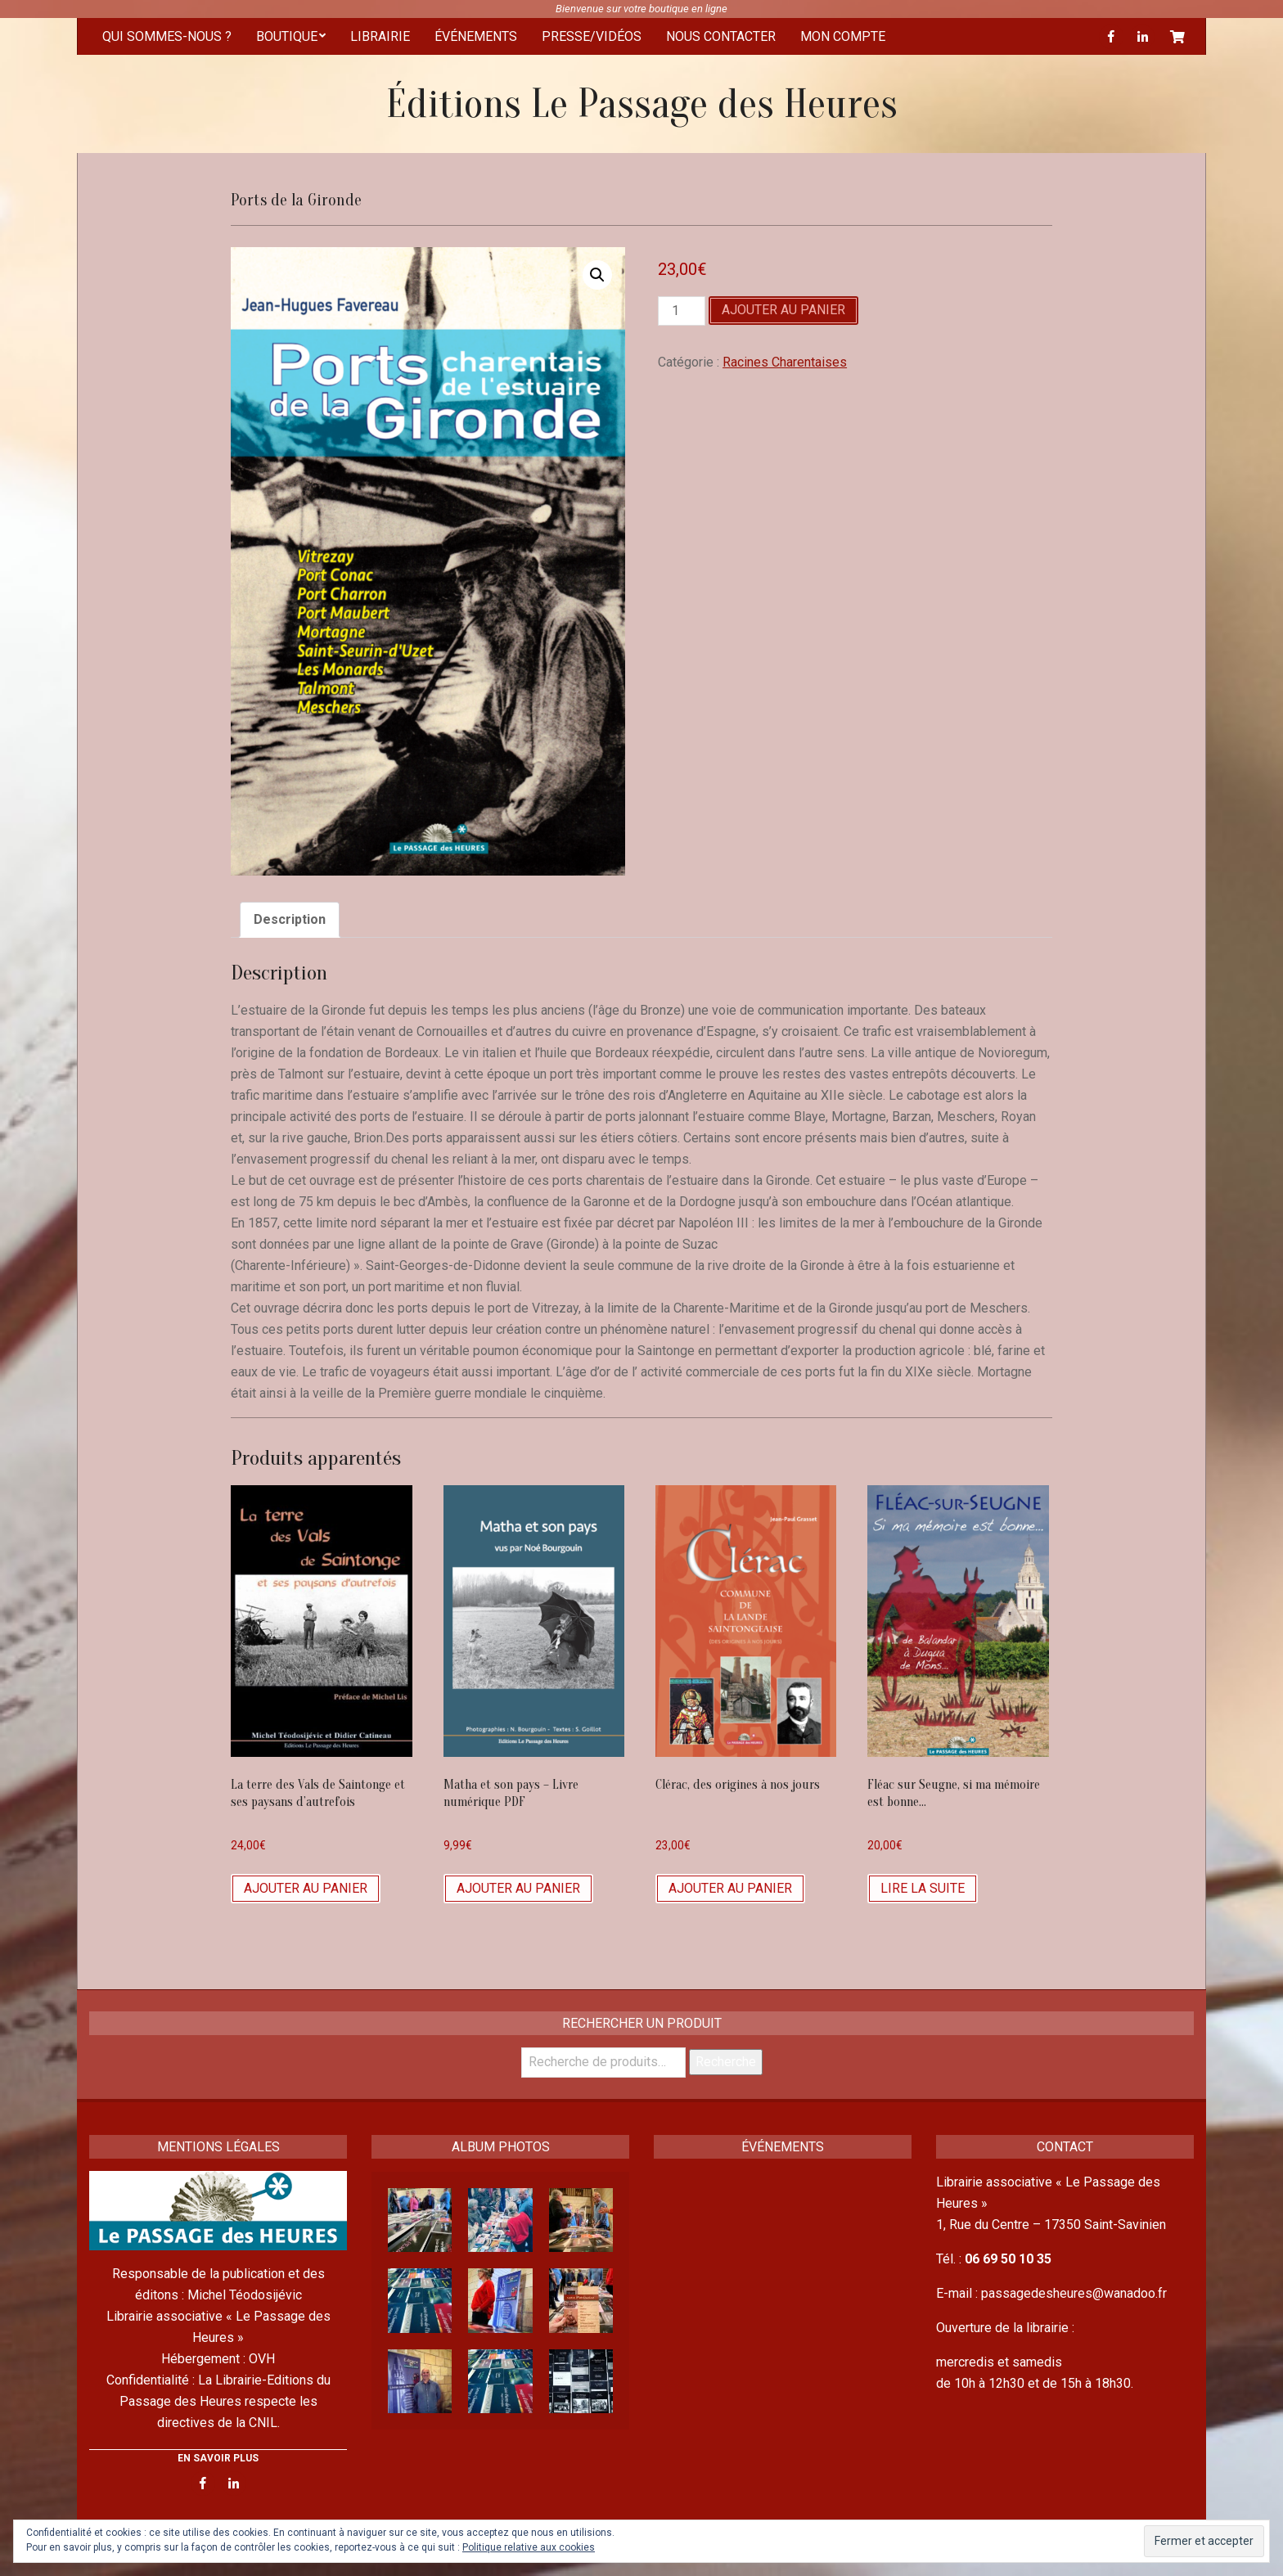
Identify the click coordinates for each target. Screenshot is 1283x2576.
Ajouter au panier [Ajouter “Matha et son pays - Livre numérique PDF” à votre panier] (518, 1888)
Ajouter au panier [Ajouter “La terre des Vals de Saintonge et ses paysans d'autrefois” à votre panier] (305, 1888)
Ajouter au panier (783, 309)
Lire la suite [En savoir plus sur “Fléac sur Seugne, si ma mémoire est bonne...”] (922, 1888)
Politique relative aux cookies (528, 2547)
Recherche (726, 2061)
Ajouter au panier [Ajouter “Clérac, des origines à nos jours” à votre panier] (730, 1888)
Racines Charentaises (785, 362)
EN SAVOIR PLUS (218, 2458)
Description (290, 919)
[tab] (290, 920)
